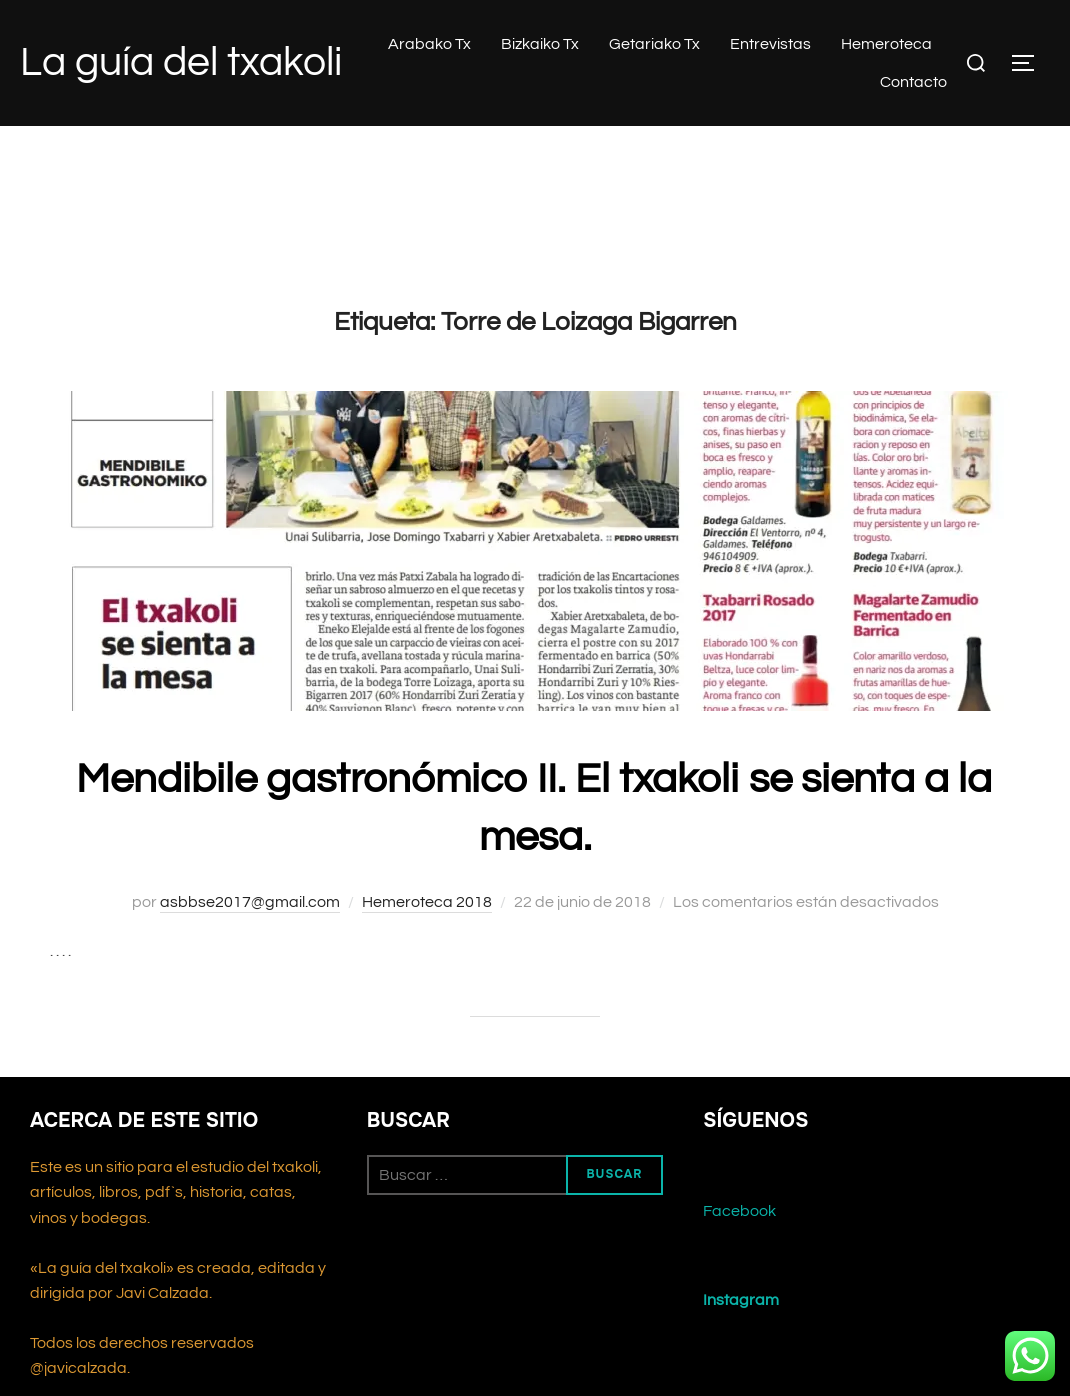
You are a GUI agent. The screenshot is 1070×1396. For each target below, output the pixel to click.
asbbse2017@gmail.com (250, 902)
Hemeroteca (886, 44)
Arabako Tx (429, 44)
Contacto (913, 82)
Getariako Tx (654, 44)
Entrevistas (770, 44)
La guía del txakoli (181, 62)
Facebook (739, 1211)
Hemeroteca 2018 (427, 902)
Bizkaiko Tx (540, 44)
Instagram (741, 1300)
